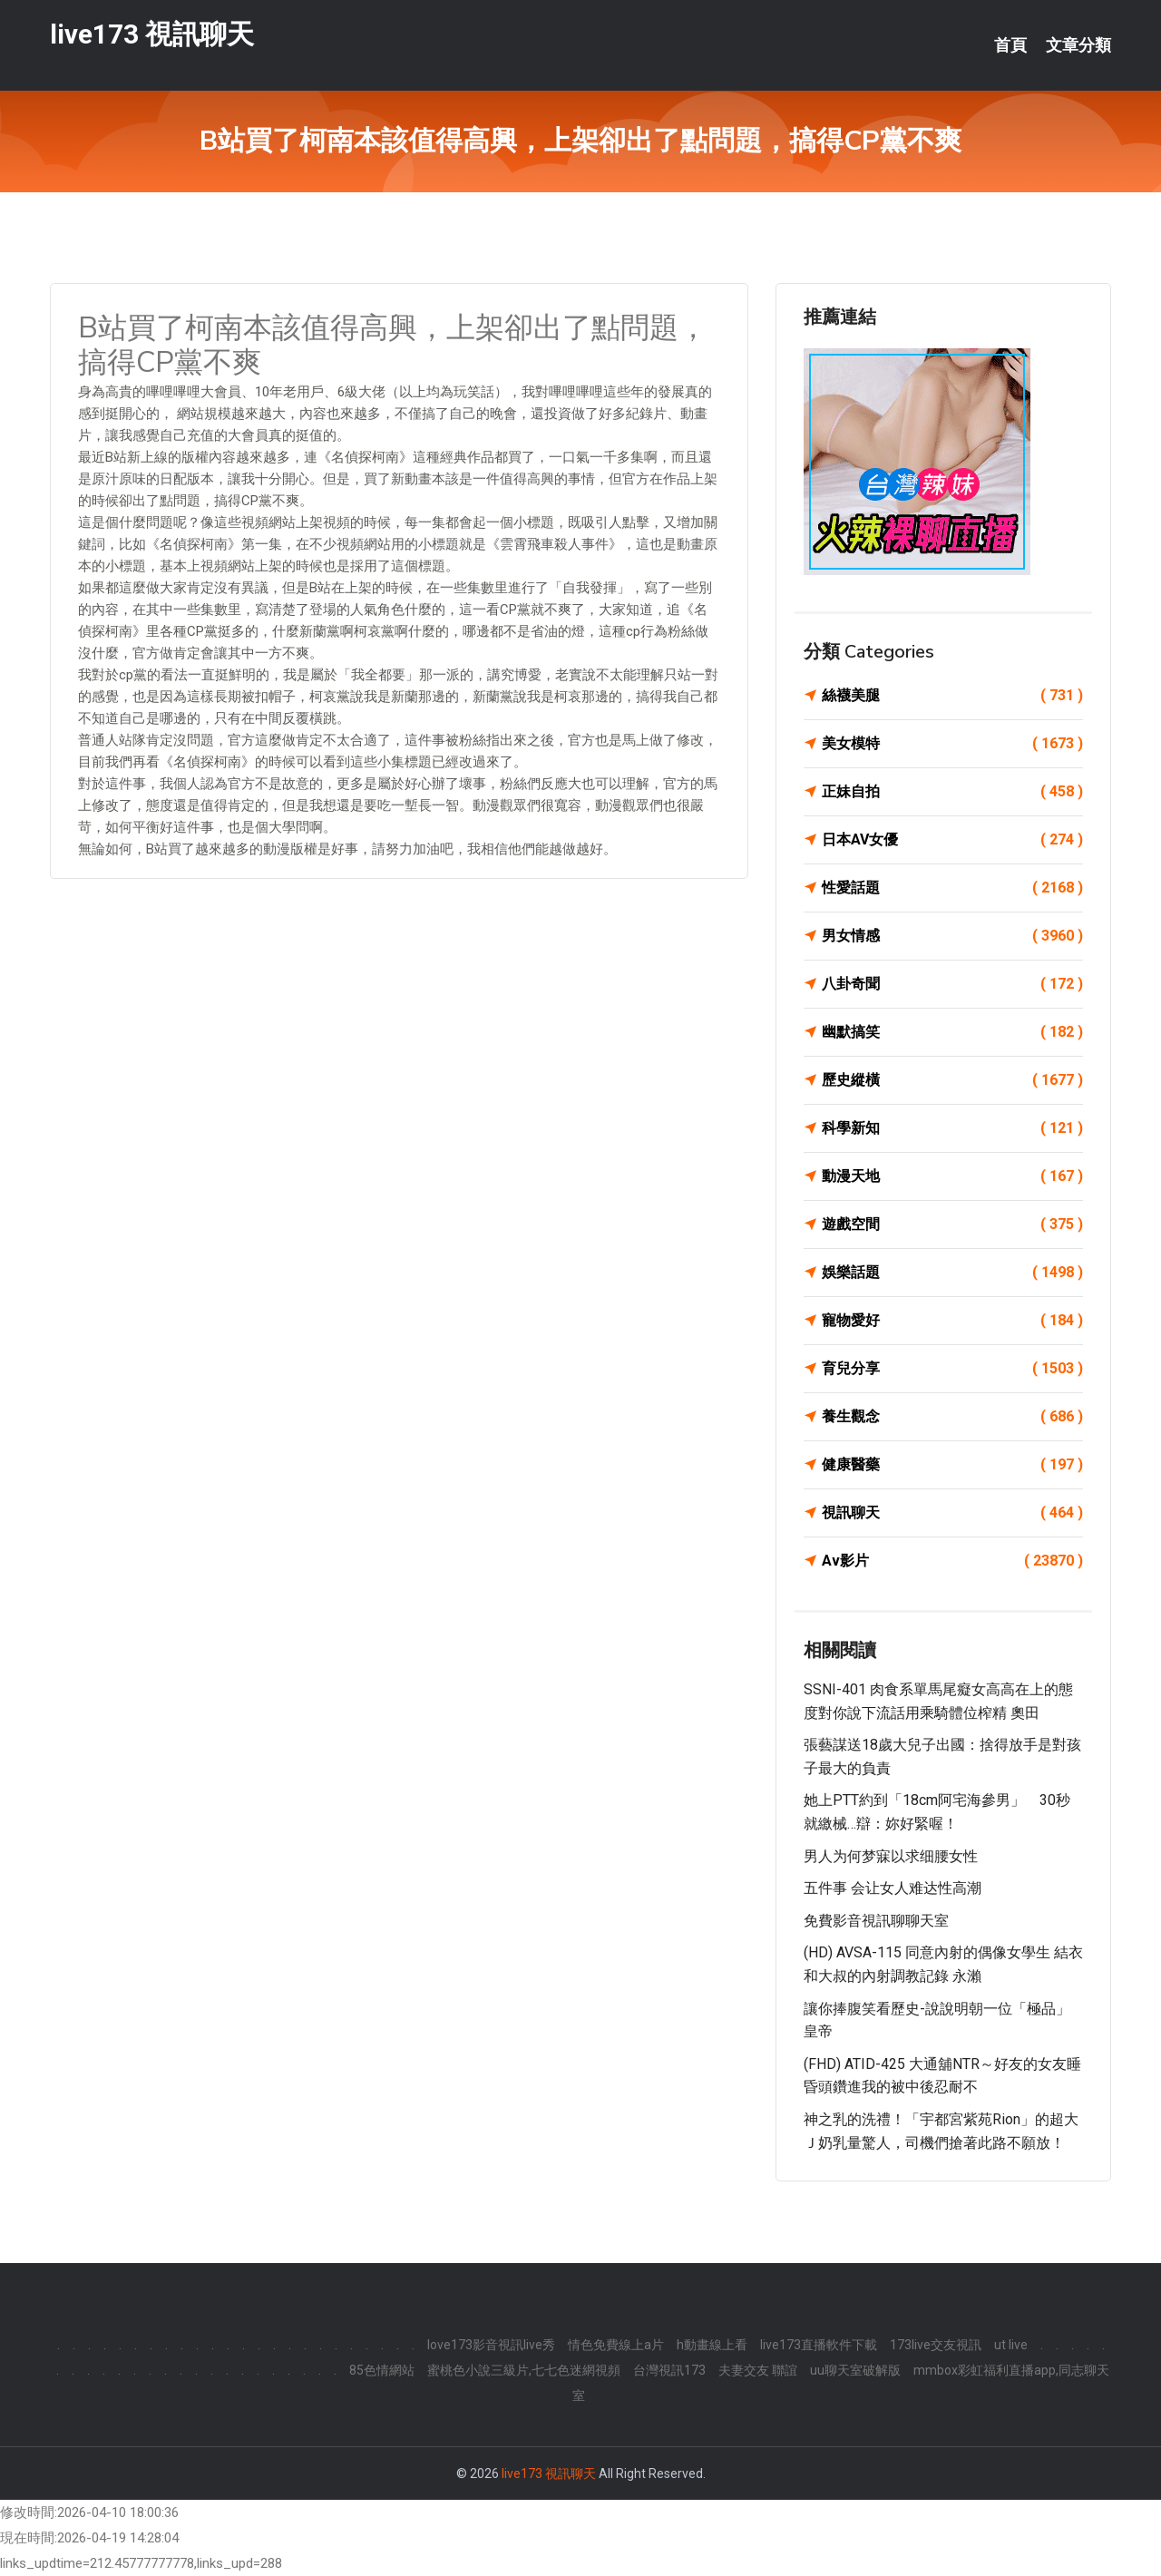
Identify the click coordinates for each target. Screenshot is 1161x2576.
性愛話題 (952, 888)
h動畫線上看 (712, 2344)
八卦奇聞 (952, 984)
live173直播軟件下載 (818, 2344)
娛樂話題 (952, 1272)
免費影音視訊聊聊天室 (876, 1920)
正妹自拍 (952, 792)
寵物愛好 (952, 1320)
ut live (1011, 2344)
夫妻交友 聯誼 (757, 2370)
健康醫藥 (952, 1465)
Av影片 (952, 1561)
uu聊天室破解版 (855, 2370)
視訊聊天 (952, 1513)
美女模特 (952, 743)
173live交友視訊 (935, 2344)
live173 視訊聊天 (152, 35)
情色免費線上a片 (616, 2344)
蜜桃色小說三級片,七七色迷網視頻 (523, 2370)
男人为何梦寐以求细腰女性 (891, 1856)
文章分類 (1078, 45)
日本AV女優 (952, 840)
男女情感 (952, 936)
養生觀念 (952, 1416)
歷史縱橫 (952, 1080)
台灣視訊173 (669, 2370)
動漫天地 (952, 1176)
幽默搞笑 (952, 1032)
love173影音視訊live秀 (491, 2344)
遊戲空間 (952, 1224)
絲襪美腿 (952, 695)
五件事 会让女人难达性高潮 (892, 1888)
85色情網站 (382, 2370)
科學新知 (952, 1128)
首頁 (1010, 45)
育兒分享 (952, 1368)
